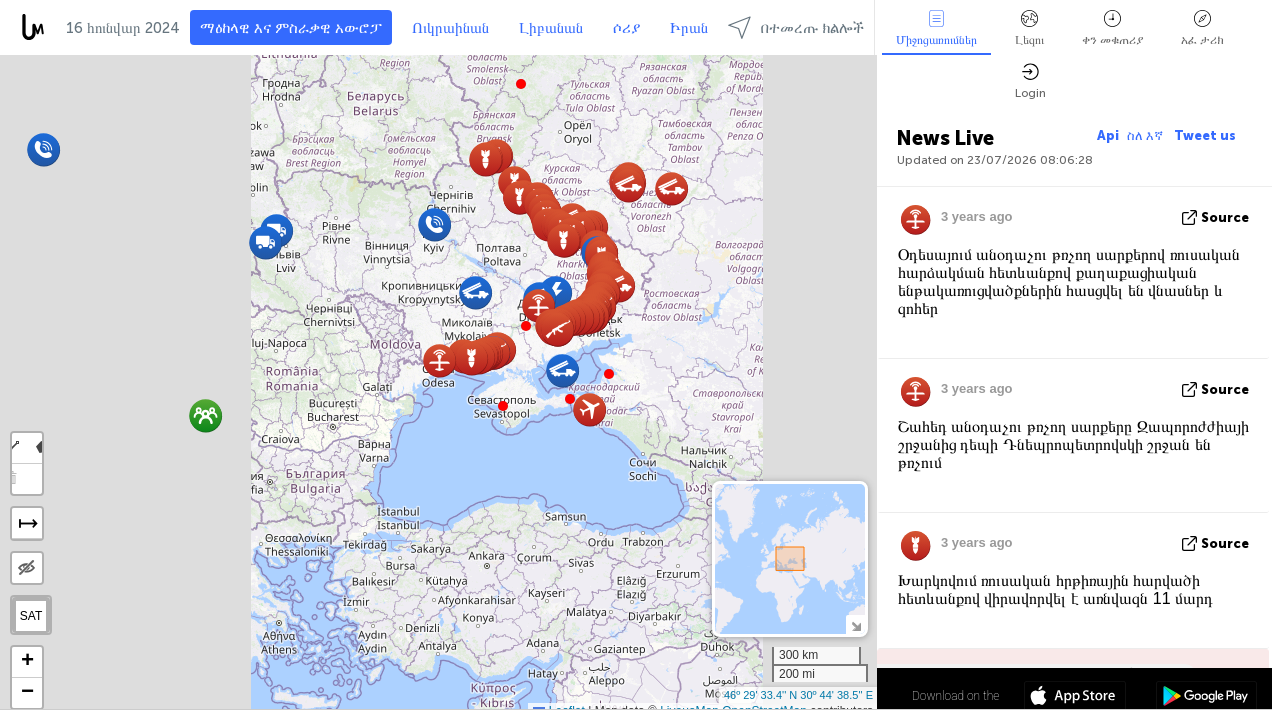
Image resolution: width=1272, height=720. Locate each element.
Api (1108, 135)
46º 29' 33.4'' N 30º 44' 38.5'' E (798, 695)
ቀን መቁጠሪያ (1112, 28)
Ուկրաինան (450, 28)
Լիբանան (551, 28)
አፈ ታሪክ (1202, 28)
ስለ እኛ (1146, 135)
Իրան (689, 28)
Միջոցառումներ (936, 28)
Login (1030, 81)
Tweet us (1205, 135)
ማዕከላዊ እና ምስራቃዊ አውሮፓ (291, 28)
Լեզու (1029, 28)
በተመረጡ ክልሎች (796, 27)
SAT (31, 616)
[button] (526, 326)
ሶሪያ (626, 28)
